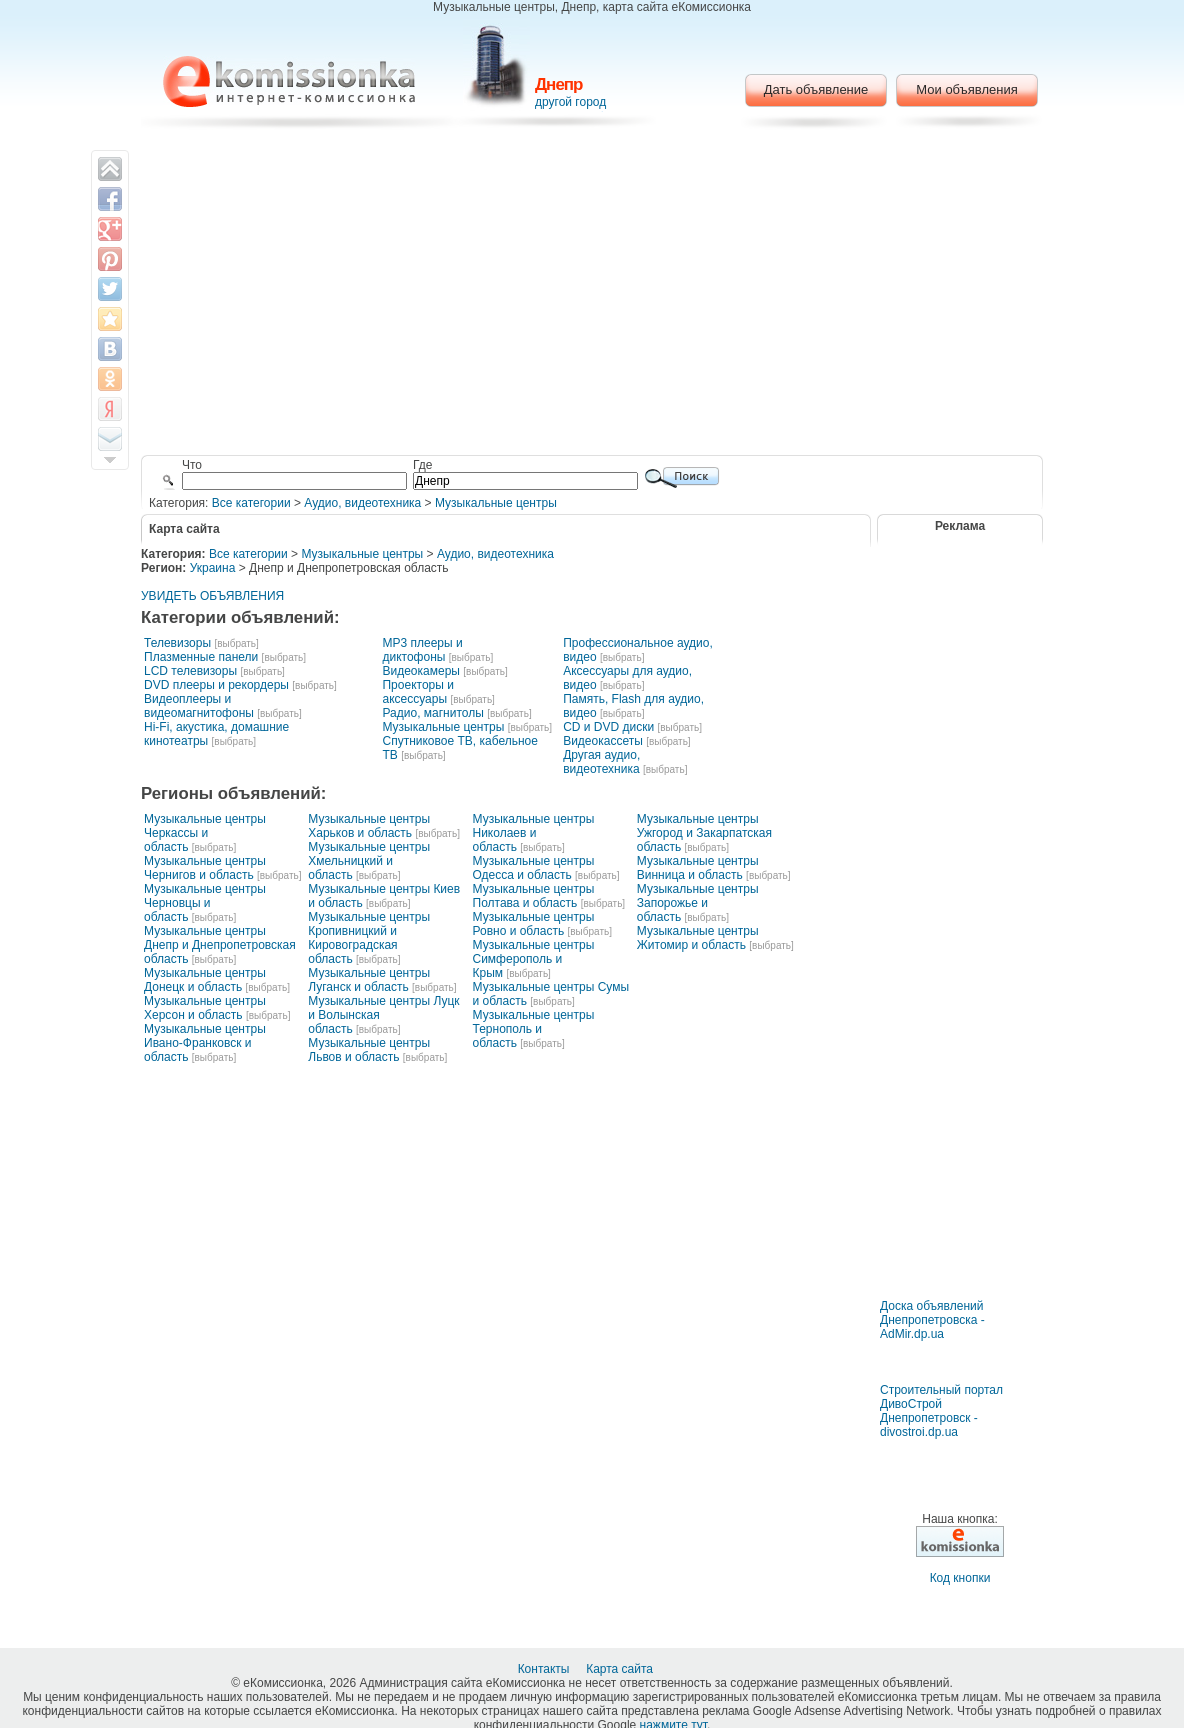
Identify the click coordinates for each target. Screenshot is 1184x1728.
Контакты (545, 1669)
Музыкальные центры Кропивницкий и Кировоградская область (369, 938)
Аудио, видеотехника (362, 503)
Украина (213, 568)
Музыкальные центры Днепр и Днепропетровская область (220, 945)
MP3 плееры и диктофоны (422, 650)
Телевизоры (177, 643)
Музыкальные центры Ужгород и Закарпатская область (704, 833)
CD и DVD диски (608, 727)
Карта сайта (621, 1669)
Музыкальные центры (496, 503)
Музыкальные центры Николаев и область (534, 833)
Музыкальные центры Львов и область (369, 1050)
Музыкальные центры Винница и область (698, 868)
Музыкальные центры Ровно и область (534, 924)
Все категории (251, 503)
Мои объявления (966, 89)
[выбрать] (236, 643)
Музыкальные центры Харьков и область (369, 826)
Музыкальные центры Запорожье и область (698, 903)
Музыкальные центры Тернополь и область (534, 1029)
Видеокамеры (420, 671)
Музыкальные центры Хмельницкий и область (369, 861)
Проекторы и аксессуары (417, 692)
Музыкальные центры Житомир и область (698, 938)
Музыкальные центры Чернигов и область (205, 868)
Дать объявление (816, 89)
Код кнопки (960, 1578)
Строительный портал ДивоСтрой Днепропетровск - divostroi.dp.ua (941, 1411)
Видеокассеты (603, 741)
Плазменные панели (201, 657)
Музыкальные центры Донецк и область (205, 980)
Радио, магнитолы (432, 713)
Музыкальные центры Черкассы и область (205, 833)
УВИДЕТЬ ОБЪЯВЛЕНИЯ (212, 596)
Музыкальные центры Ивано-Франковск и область (205, 1043)
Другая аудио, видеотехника (601, 762)
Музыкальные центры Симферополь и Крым (534, 959)
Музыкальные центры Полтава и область (534, 896)
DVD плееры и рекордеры (216, 685)
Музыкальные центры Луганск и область (369, 980)
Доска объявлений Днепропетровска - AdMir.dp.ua (932, 1320)
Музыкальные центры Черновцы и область (205, 903)
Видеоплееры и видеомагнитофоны (199, 706)
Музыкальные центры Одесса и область (534, 868)
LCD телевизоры (190, 671)
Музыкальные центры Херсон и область (205, 1008)
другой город (570, 102)
